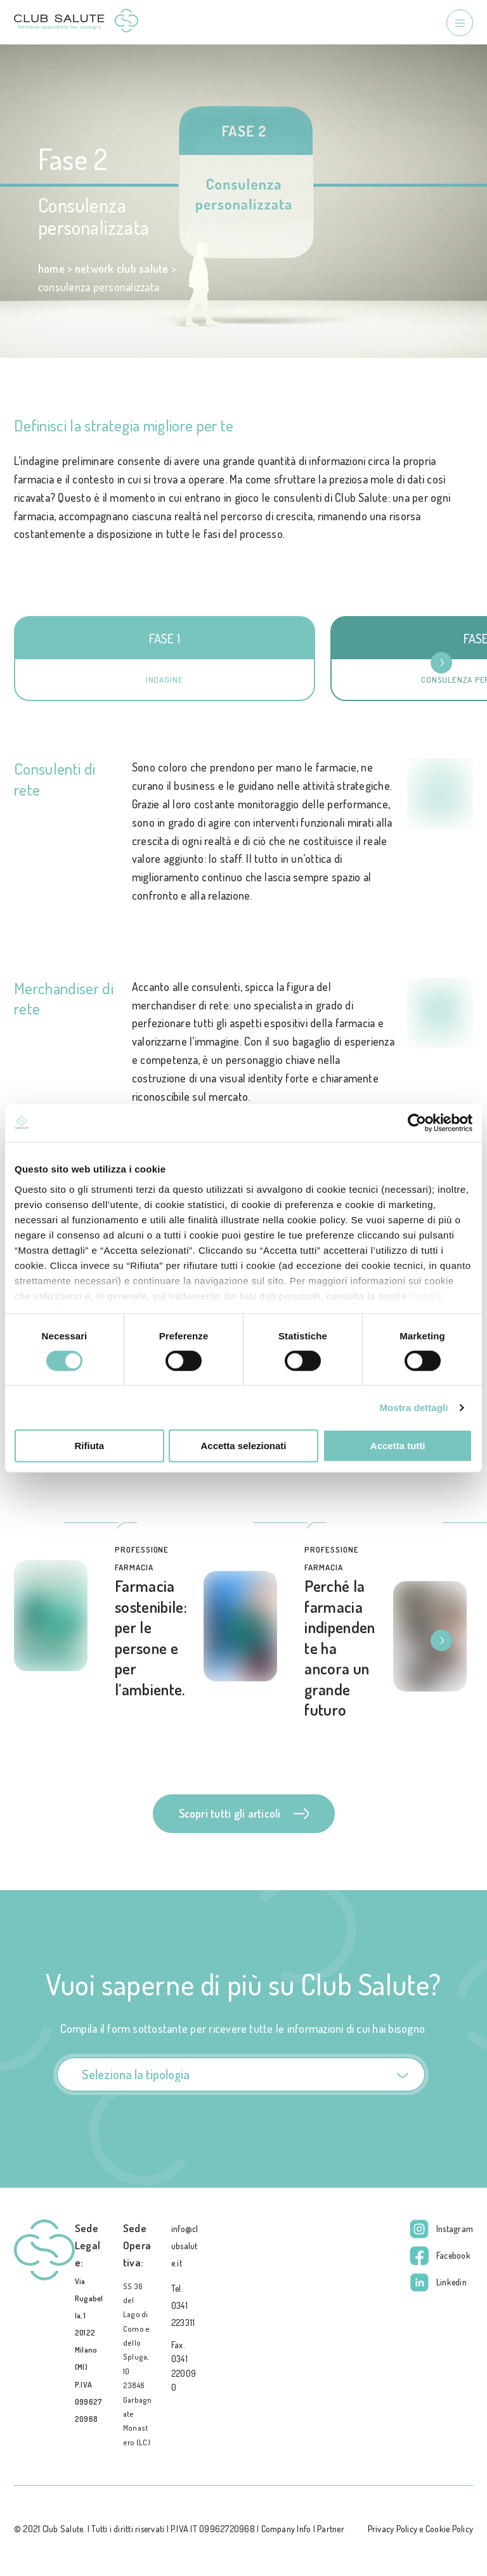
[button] (449, 663)
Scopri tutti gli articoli (244, 1813)
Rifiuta (89, 1445)
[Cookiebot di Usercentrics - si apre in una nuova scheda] (416, 1123)
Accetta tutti (397, 1445)
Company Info (286, 2528)
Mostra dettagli (413, 1407)
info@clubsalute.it (184, 2245)
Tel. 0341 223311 (183, 2305)
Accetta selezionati (243, 1445)
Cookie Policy (449, 2528)
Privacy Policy (392, 2528)
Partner (330, 2528)
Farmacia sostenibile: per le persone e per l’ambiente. (151, 1637)
